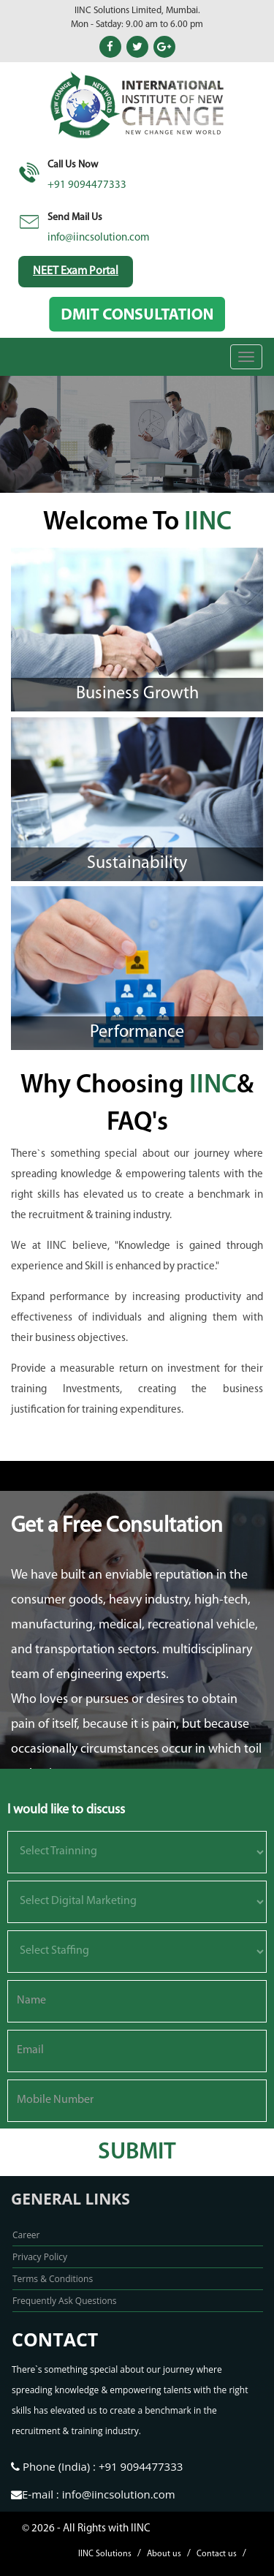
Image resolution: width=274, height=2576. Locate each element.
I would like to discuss (66, 1810)
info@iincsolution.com (98, 238)
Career (26, 2235)
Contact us (217, 2554)
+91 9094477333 (86, 185)
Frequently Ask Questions (64, 2300)
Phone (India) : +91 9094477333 (97, 2466)
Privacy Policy (39, 2257)
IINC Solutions (105, 2554)
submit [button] (137, 2152)
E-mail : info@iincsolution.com (93, 2494)
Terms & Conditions (52, 2279)
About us (164, 2554)
